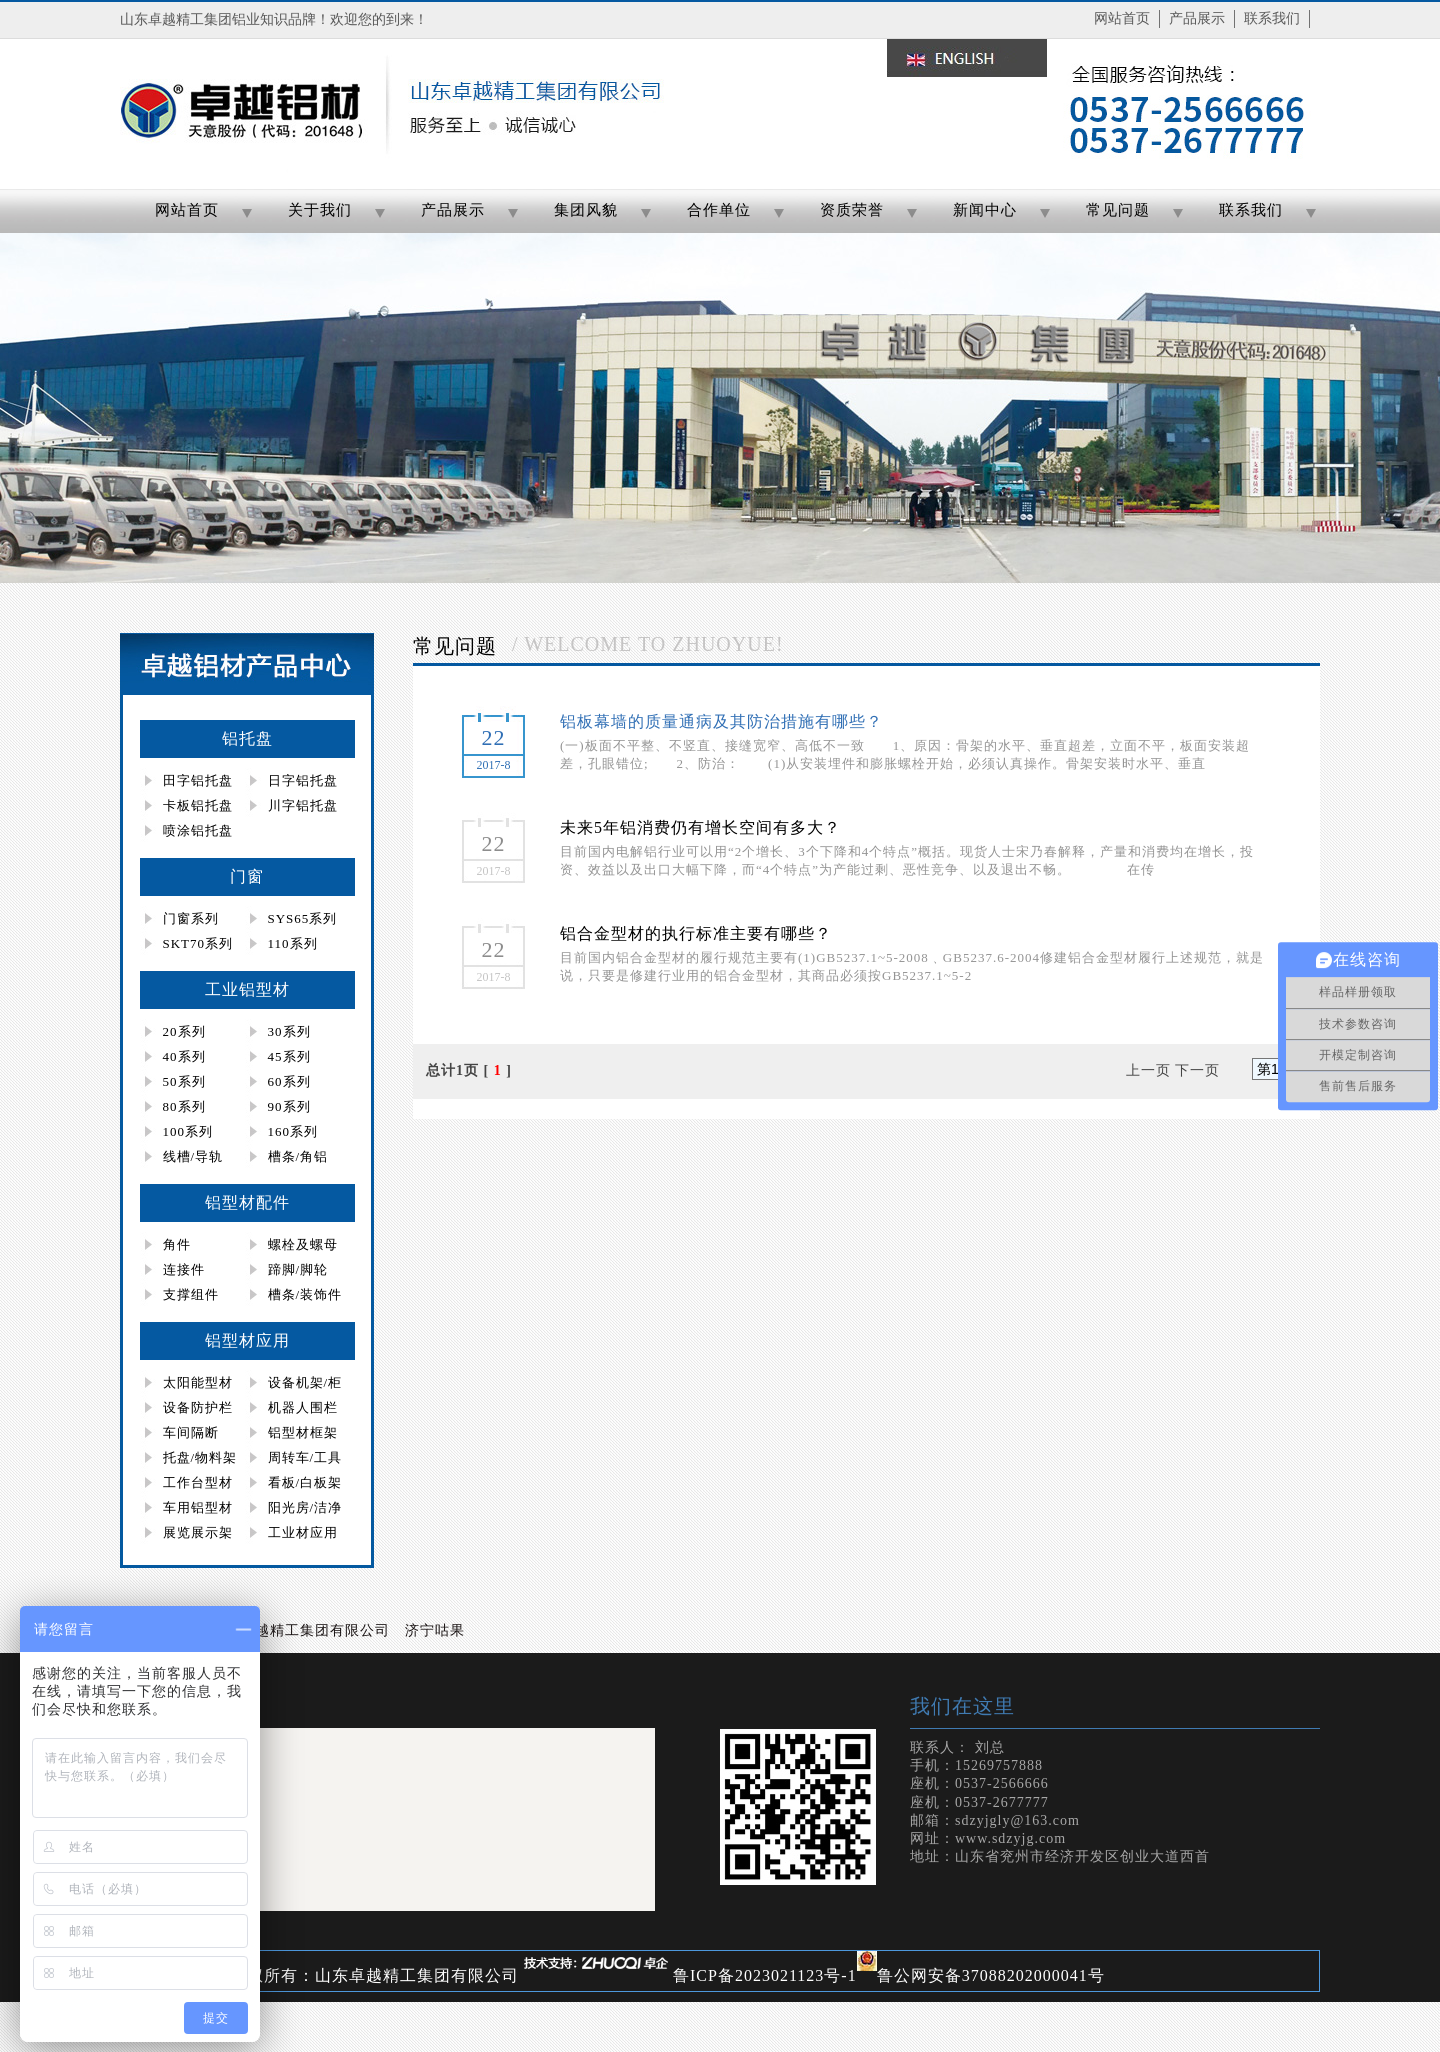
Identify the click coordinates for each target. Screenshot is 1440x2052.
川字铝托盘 (303, 805)
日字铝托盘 (303, 780)
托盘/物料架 (200, 1457)
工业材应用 (303, 1532)
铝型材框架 (303, 1432)
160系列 (293, 1131)
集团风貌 (586, 210)
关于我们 (320, 210)
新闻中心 (985, 210)
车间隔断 (191, 1432)
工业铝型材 (247, 989)
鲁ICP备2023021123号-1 (765, 1975)
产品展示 (1197, 18)
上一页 (1148, 1070)
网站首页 (1122, 18)
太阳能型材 (198, 1382)
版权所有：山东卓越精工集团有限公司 (374, 1975)
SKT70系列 (198, 943)
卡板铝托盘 (198, 805)
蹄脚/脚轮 (298, 1269)
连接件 (184, 1269)
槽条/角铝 (298, 1156)
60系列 (289, 1081)
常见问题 (1118, 210)
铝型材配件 (247, 1202)
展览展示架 (198, 1532)
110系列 (293, 943)
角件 (177, 1244)
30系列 (289, 1031)
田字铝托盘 (198, 780)
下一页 (1197, 1070)
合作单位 (719, 210)
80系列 (184, 1106)
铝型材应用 (247, 1340)
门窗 (247, 876)
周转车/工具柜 (294, 1460)
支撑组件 (191, 1294)
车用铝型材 (198, 1507)
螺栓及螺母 (303, 1244)
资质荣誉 (852, 210)
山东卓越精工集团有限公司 (300, 1630)
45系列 (289, 1056)
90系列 (289, 1106)
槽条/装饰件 (305, 1294)
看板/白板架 (305, 1482)
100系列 (188, 1131)
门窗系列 (191, 918)
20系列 (184, 1031)
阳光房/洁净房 (294, 1510)
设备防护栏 (198, 1407)
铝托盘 (247, 738)
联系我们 (1272, 18)
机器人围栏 (303, 1407)
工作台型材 (198, 1482)
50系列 (184, 1081)
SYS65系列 (303, 918)
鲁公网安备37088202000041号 (991, 1975)
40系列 (184, 1056)
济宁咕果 (435, 1630)
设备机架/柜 (305, 1382)
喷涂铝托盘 (198, 830)
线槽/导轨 (193, 1156)
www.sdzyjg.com (1010, 1838)
